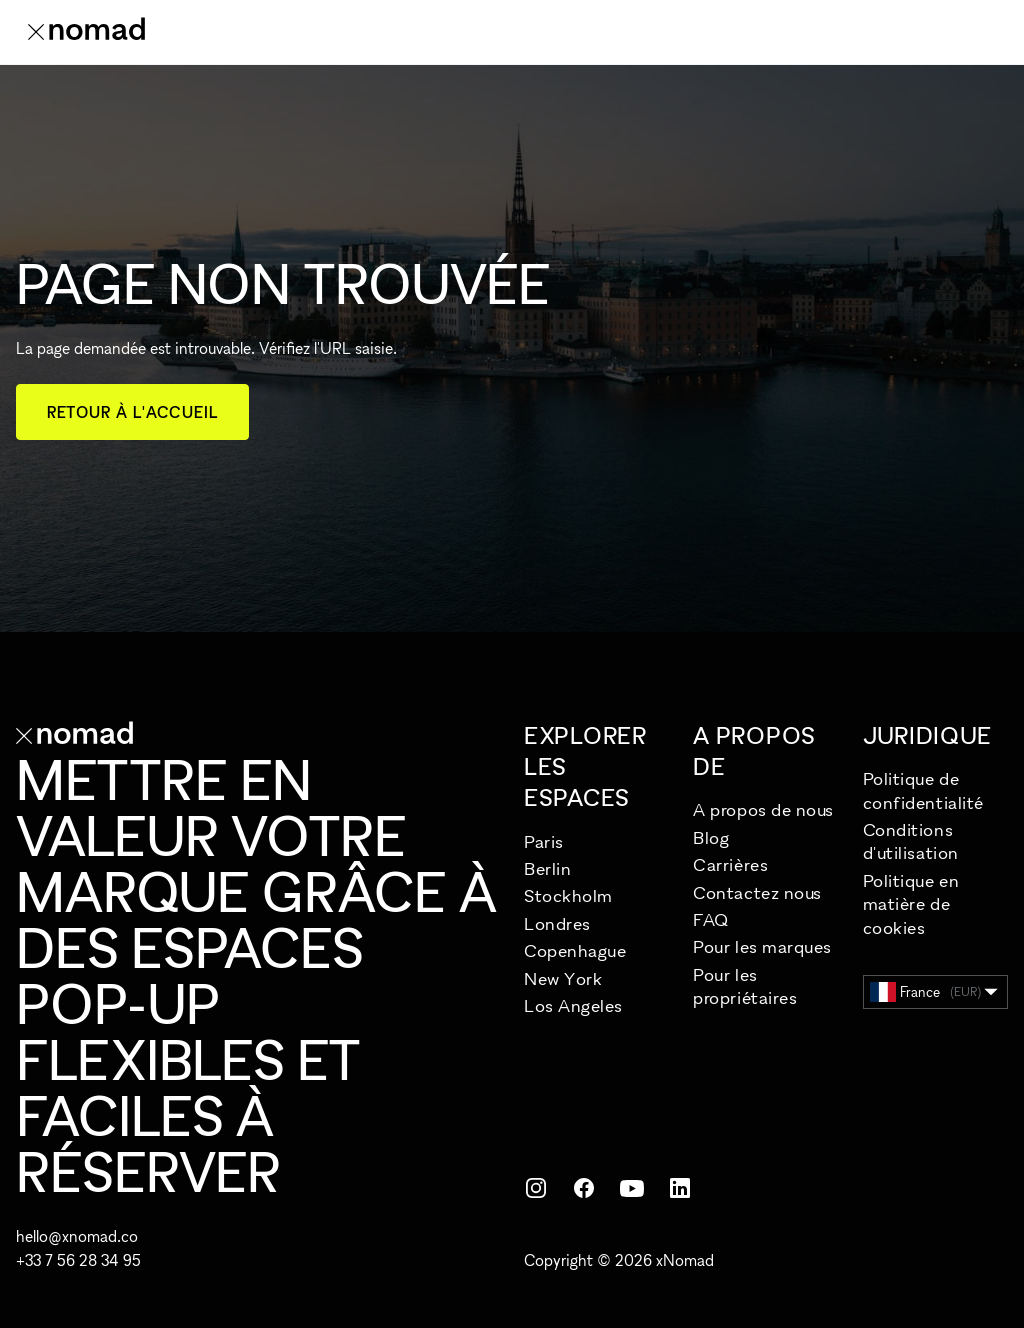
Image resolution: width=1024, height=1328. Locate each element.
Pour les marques (762, 946)
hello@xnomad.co (77, 1236)
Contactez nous (757, 892)
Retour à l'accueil (132, 412)
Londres (557, 923)
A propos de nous (763, 809)
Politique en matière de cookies (911, 904)
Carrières (730, 864)
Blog (711, 837)
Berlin (547, 868)
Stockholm (568, 895)
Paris (544, 841)
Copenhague (575, 950)
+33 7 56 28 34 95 (78, 1260)
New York (563, 978)
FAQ (711, 919)
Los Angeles (573, 1005)
